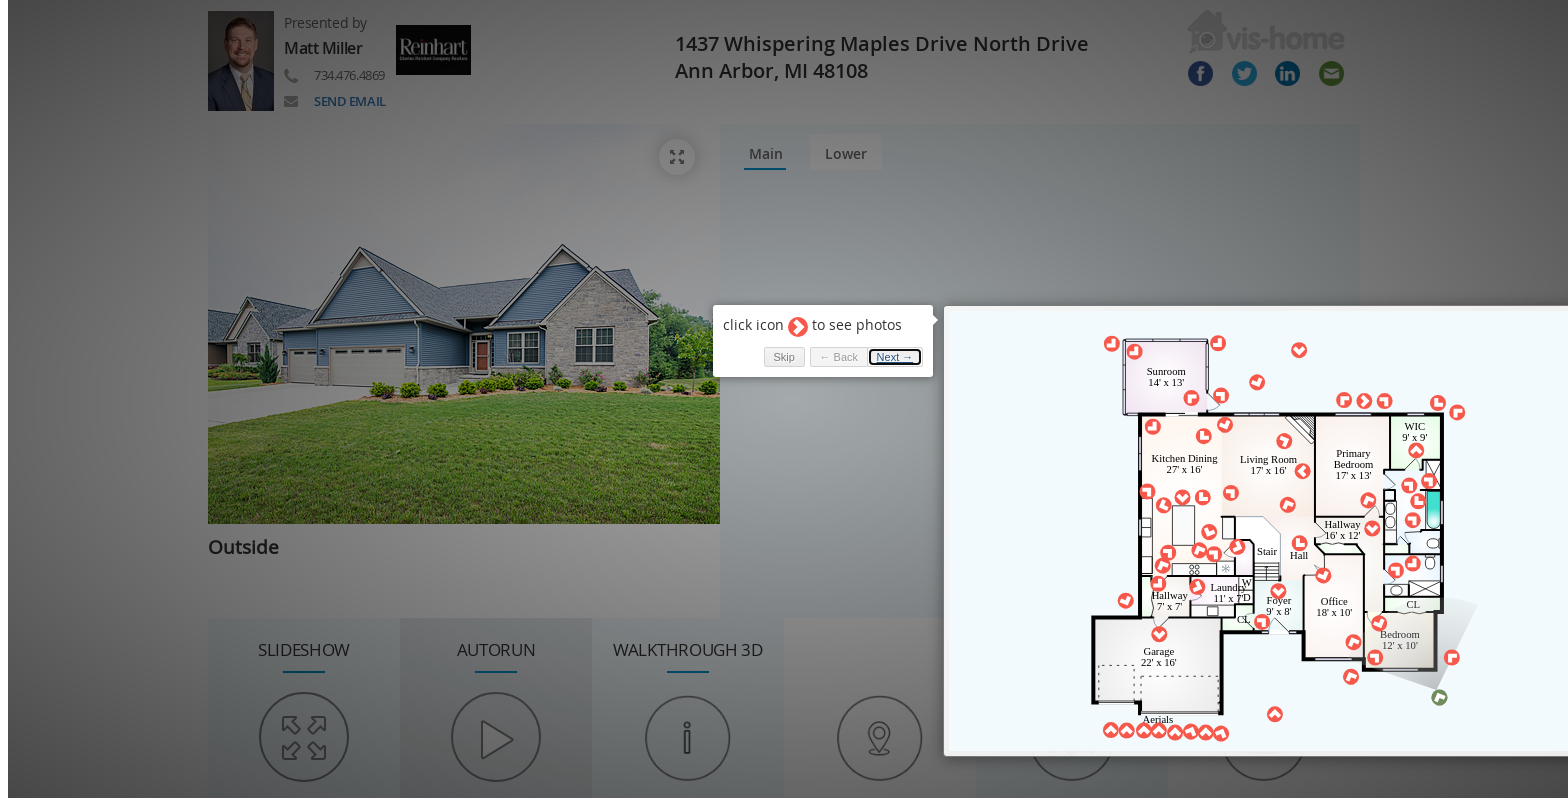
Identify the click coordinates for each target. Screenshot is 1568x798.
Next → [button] (876, 346)
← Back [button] (819, 346)
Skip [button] (764, 346)
